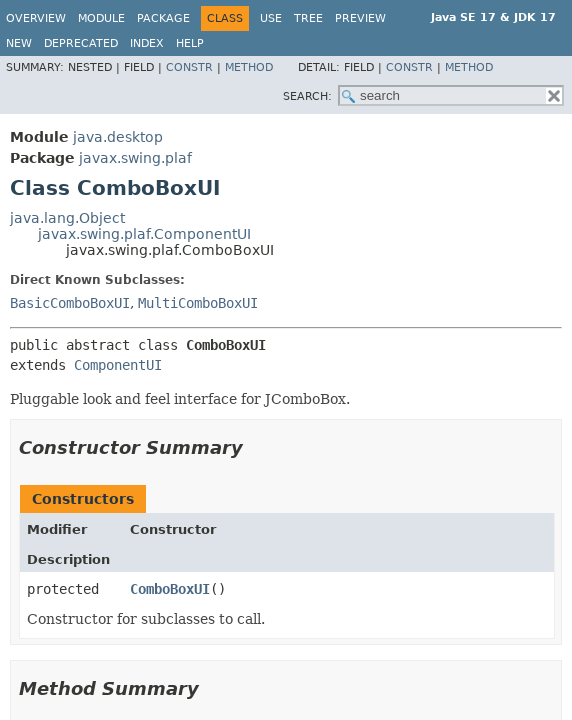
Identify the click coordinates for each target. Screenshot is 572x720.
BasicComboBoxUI (70, 303)
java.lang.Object (67, 218)
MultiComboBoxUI (198, 303)
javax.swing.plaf (135, 158)
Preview (360, 18)
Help (190, 43)
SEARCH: (307, 96)
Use (271, 18)
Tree (308, 18)
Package (163, 18)
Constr (189, 67)
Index (147, 43)
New (19, 43)
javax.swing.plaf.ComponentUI (144, 234)
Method (249, 67)
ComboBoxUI (170, 589)
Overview (36, 18)
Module (101, 18)
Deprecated (81, 43)
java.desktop (118, 137)
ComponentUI (118, 365)
